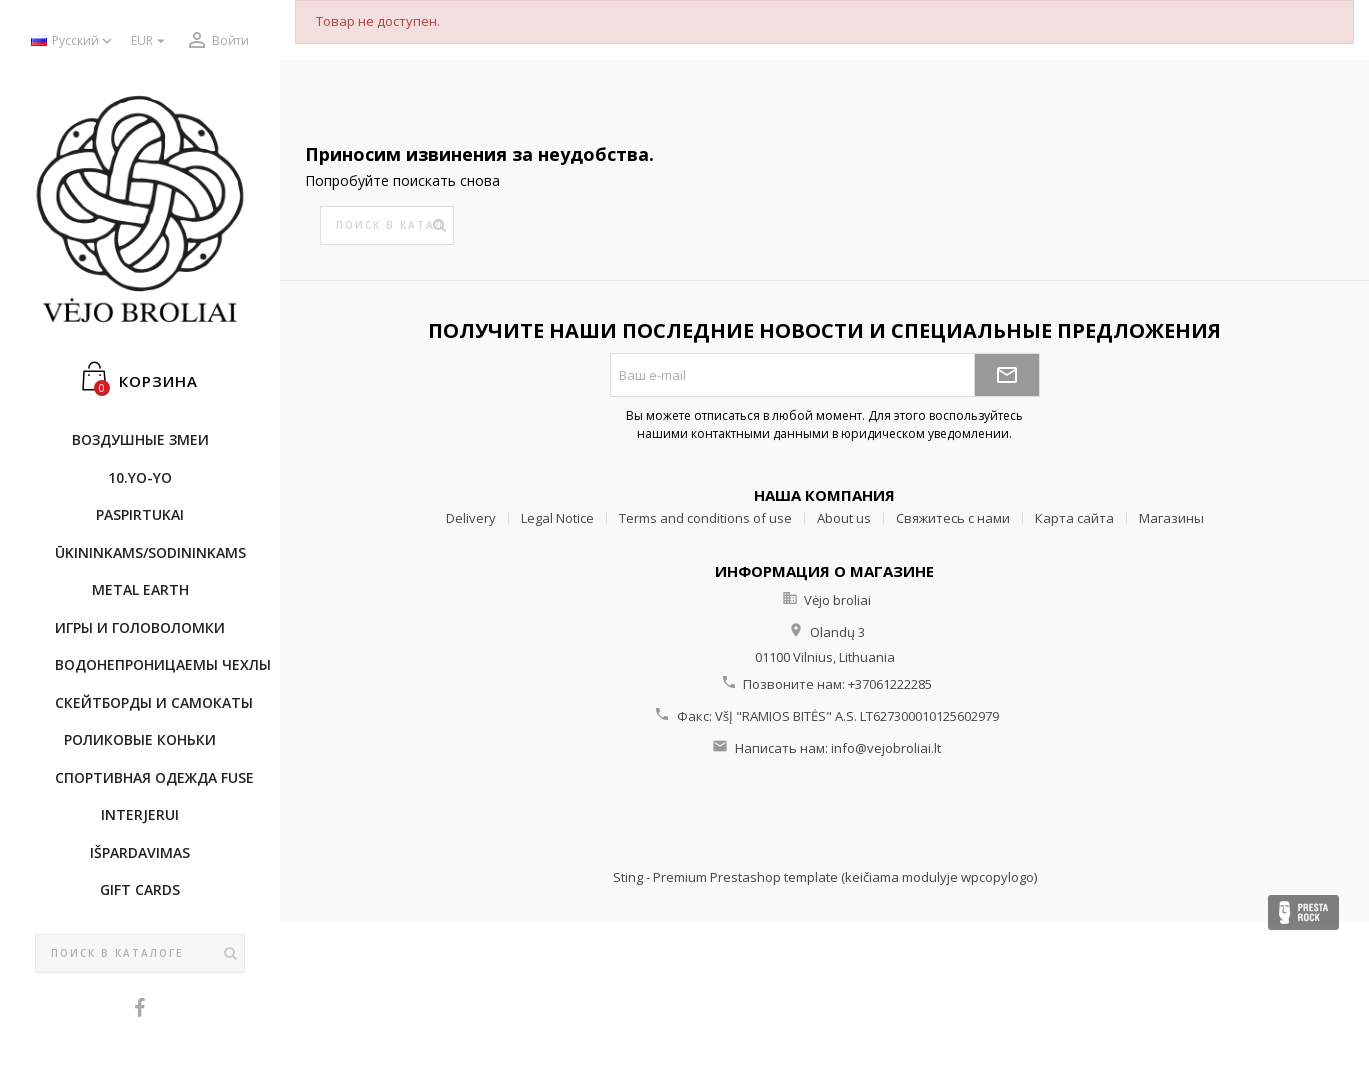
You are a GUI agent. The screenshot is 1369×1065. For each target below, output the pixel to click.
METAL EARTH (140, 589)
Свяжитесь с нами (953, 518)
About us (844, 518)
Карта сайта (1074, 518)
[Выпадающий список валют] (150, 41)
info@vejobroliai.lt (886, 748)
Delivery (471, 518)
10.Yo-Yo (140, 477)
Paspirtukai (140, 514)
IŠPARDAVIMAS (140, 852)
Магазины (1171, 518)
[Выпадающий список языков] (73, 41)
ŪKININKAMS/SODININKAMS (150, 552)
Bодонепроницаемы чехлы (150, 664)
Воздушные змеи (140, 439)
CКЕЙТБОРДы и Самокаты (150, 702)
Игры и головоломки (140, 627)
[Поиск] (140, 954)
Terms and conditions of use (705, 518)
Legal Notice (557, 518)
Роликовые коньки (140, 739)
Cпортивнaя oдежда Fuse (150, 777)
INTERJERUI (140, 814)
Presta (1303, 912)
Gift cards (140, 889)
